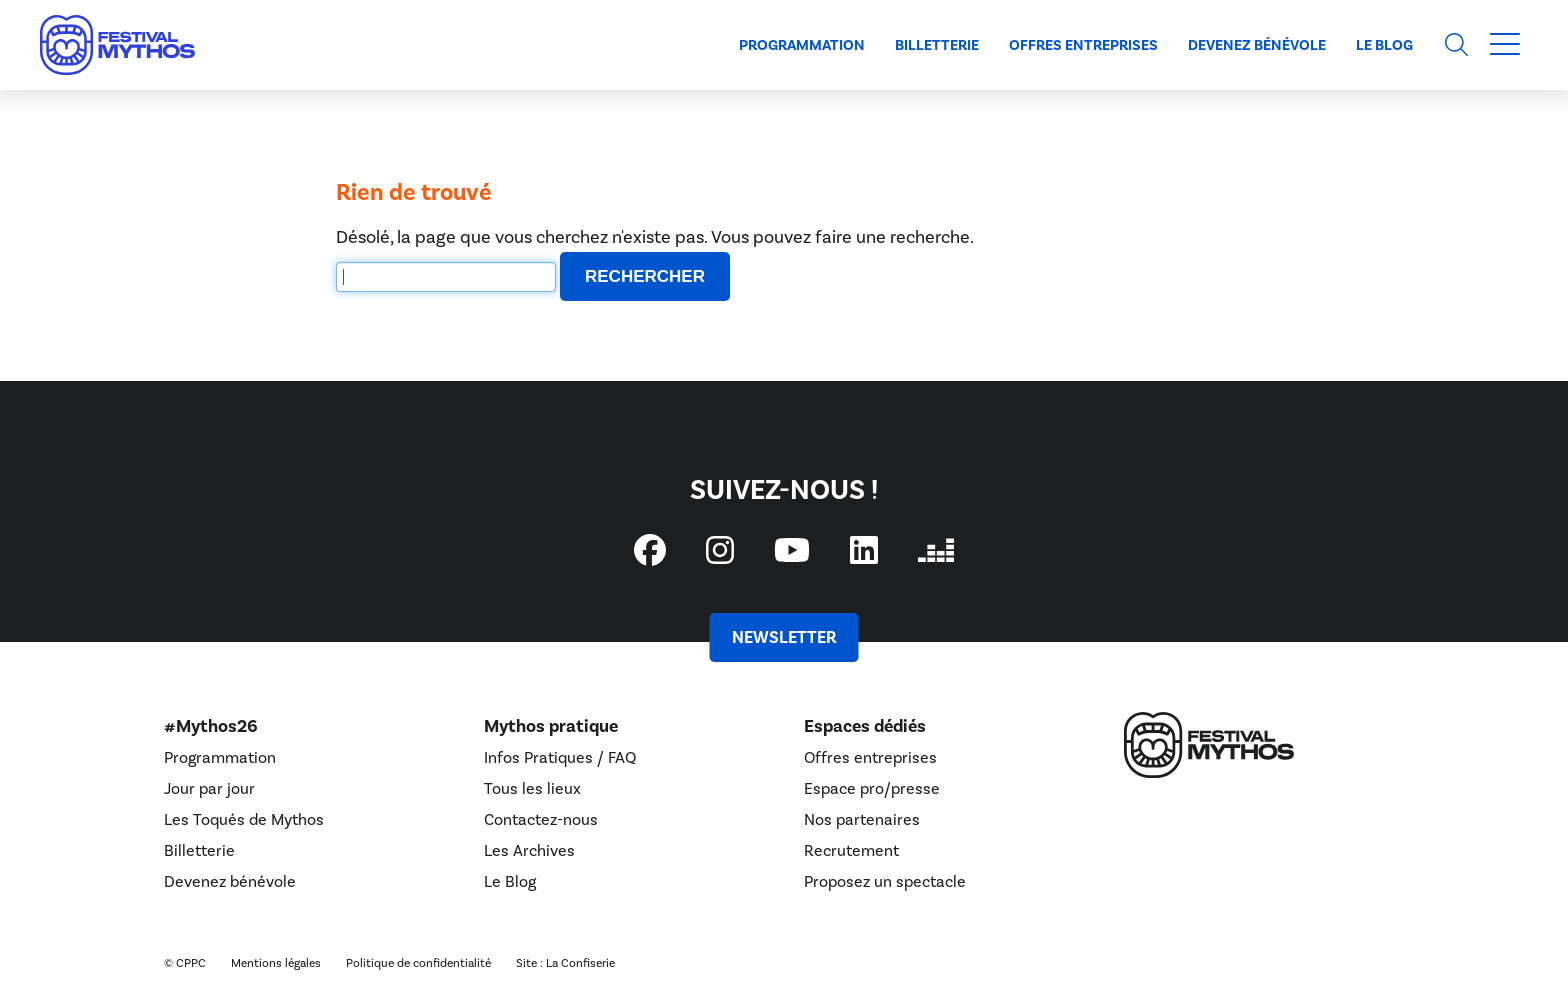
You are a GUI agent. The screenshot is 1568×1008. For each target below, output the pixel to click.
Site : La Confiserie (565, 963)
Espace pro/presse (872, 789)
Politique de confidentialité (418, 963)
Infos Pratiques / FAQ (560, 758)
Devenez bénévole (1257, 45)
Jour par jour (209, 789)
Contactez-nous (541, 820)
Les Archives (529, 851)
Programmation (802, 45)
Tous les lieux (532, 789)
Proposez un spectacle (885, 882)
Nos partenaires (862, 820)
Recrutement (851, 851)
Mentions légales (276, 963)
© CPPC (185, 963)
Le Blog (1384, 45)
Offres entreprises (1083, 45)
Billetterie (937, 45)
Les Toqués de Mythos (244, 820)
